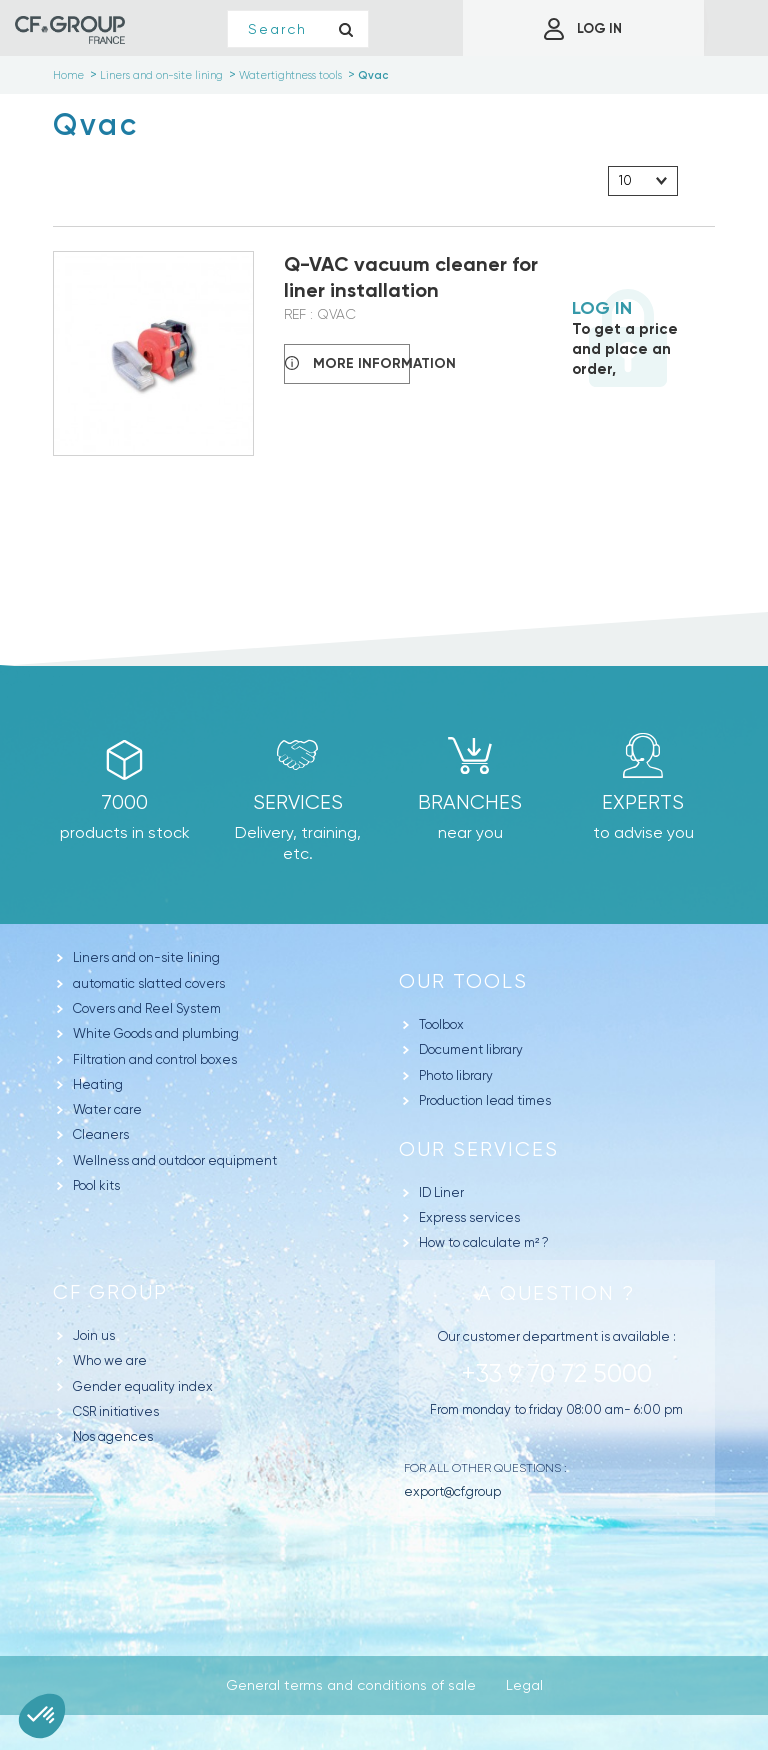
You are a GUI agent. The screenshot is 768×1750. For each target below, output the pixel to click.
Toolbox (441, 1024)
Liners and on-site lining (146, 957)
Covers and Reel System (147, 1008)
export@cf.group (452, 1491)
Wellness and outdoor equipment (175, 1160)
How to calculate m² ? (484, 1242)
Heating (98, 1084)
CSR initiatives (116, 1411)
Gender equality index (143, 1386)
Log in (602, 308)
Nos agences (113, 1436)
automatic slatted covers (149, 983)
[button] (42, 1716)
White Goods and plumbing (156, 1033)
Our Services (479, 1149)
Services (298, 802)
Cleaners (101, 1134)
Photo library (456, 1075)
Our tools (463, 981)
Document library (471, 1049)
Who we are (110, 1360)
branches (470, 802)
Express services (469, 1217)
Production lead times (485, 1100)
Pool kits (96, 1185)
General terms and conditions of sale (351, 1685)
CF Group (110, 1292)
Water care (107, 1109)
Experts (643, 802)
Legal (524, 1685)
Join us (94, 1335)
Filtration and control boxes (155, 1059)
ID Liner (441, 1192)
